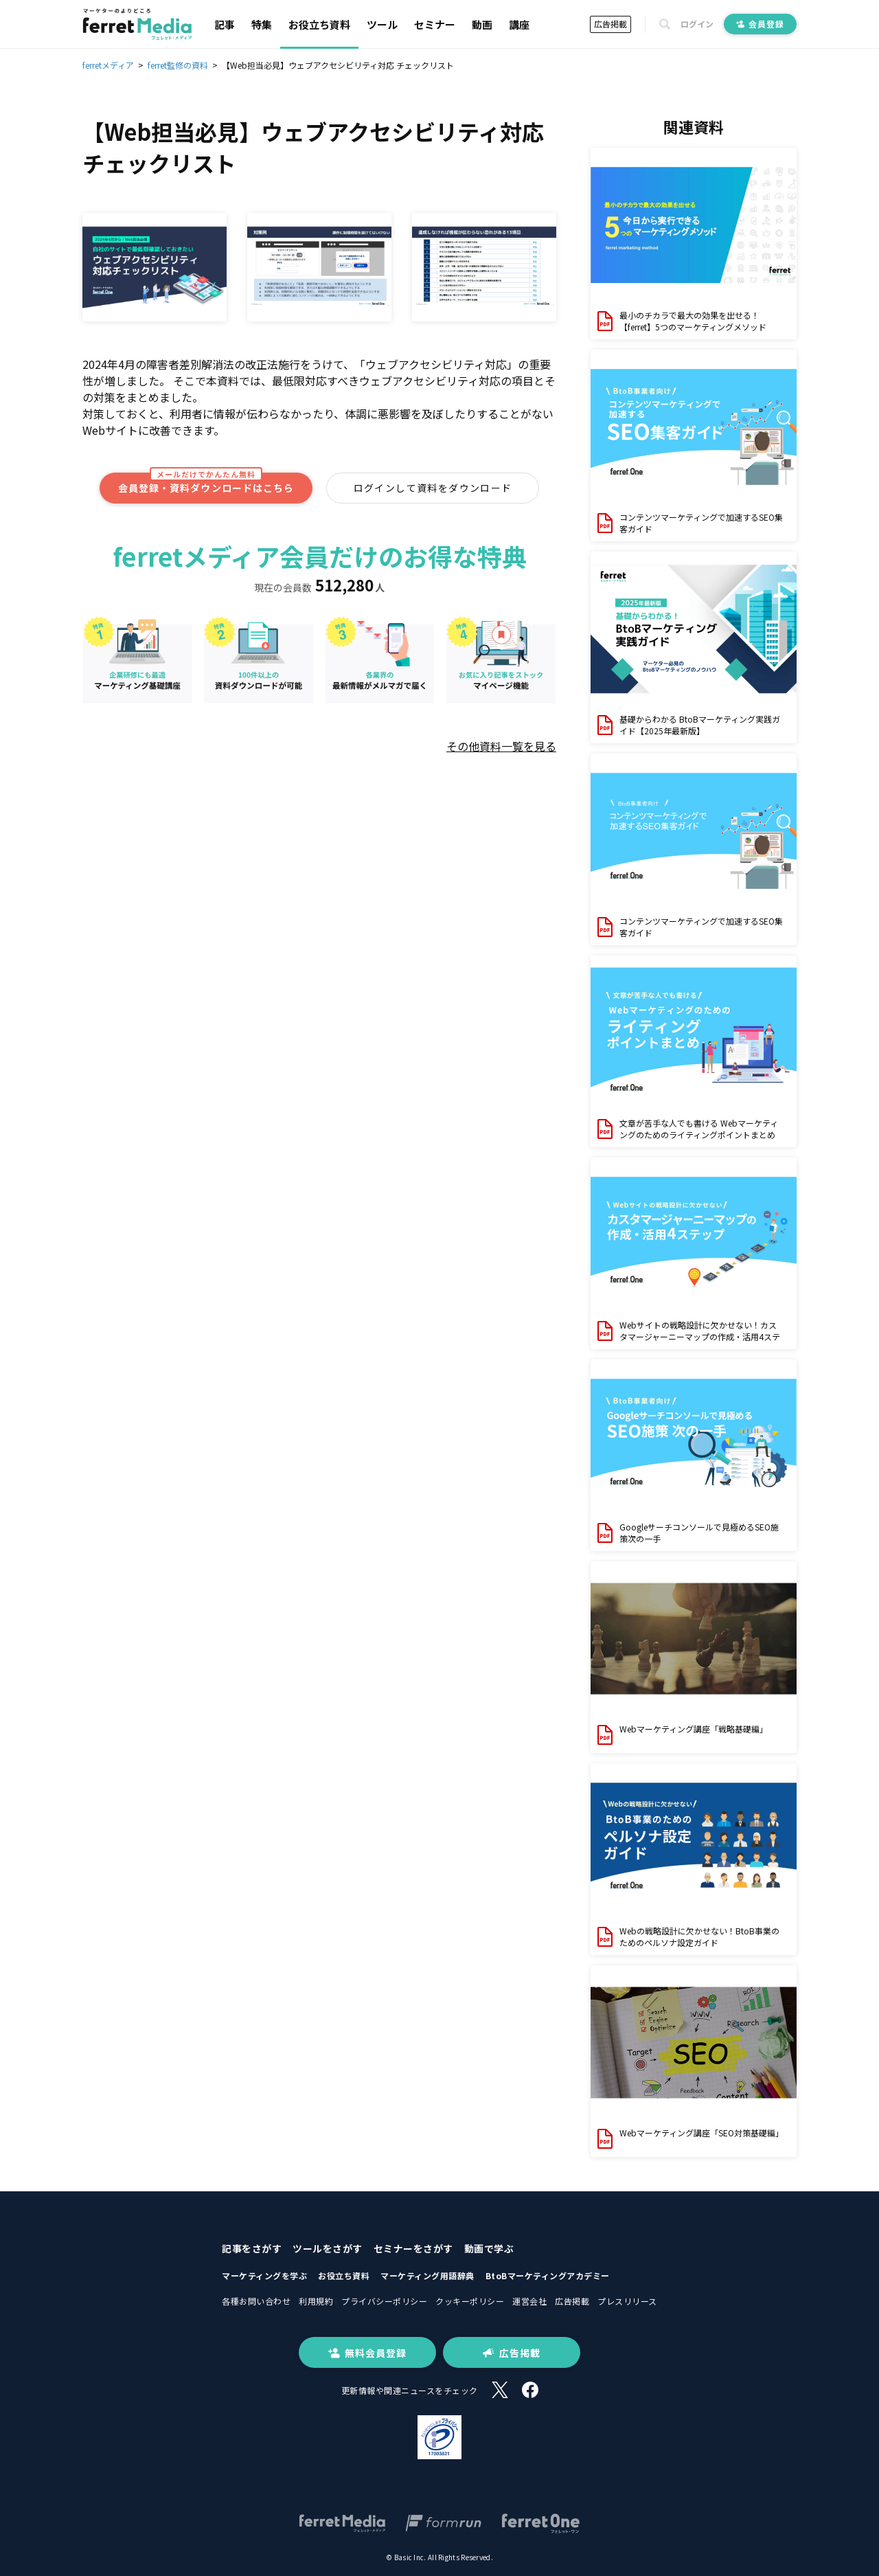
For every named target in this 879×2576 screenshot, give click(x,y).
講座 (519, 24)
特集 (261, 24)
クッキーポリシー (469, 2301)
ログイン (697, 24)
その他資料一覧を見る (501, 746)
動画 (482, 24)
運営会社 (529, 2301)
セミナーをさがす (413, 2248)
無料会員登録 (367, 2353)
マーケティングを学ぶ (264, 2275)
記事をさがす (252, 2248)
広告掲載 (610, 24)
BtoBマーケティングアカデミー (548, 2275)
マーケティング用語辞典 (427, 2275)
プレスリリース (627, 2301)
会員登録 (760, 24)
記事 (224, 24)
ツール (382, 24)
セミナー (434, 24)
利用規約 (316, 2301)
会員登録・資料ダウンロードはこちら (206, 484)
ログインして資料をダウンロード (433, 488)
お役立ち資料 (319, 24)
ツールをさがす (328, 2248)
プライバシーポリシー (384, 2301)
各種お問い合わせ (256, 2301)
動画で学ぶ (489, 2248)
